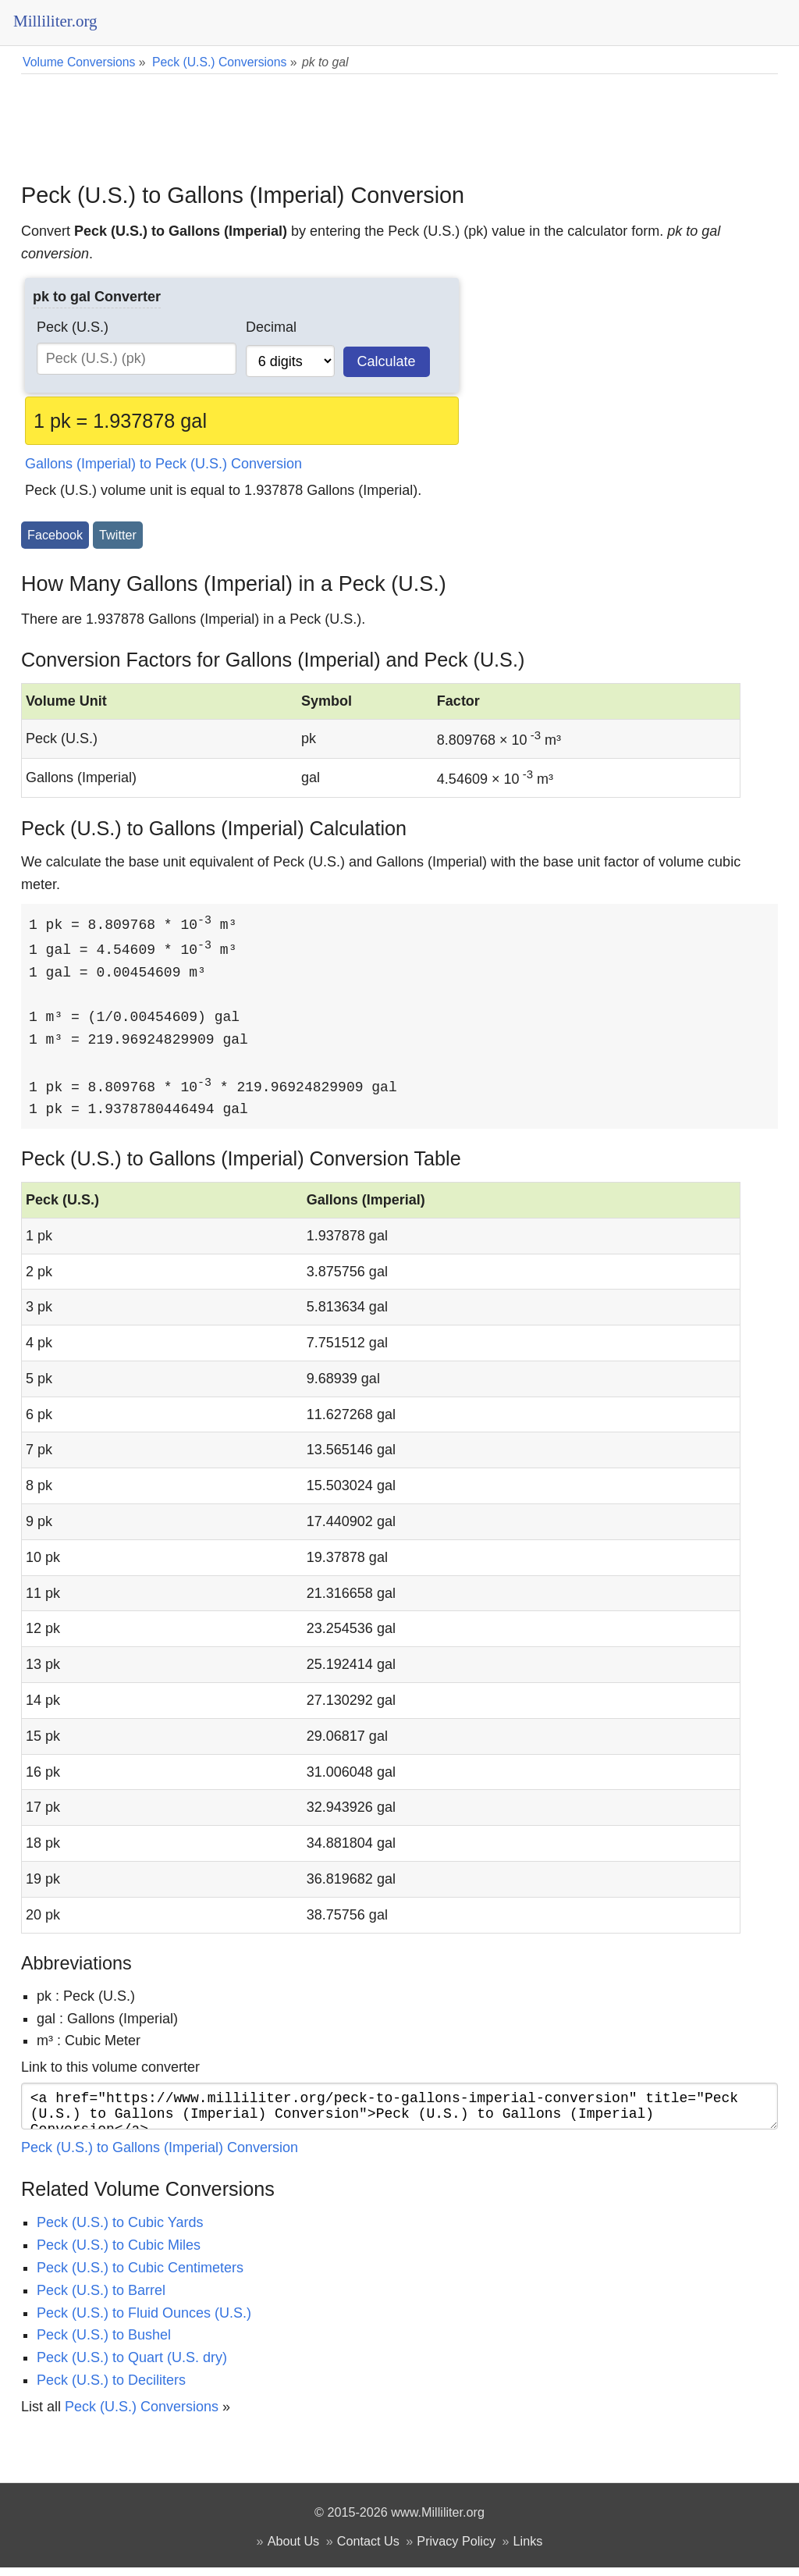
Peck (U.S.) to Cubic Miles (119, 2253)
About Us (294, 2549)
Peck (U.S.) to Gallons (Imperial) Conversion (159, 2156)
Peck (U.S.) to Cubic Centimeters (140, 2276)
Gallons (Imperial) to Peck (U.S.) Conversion (163, 463)
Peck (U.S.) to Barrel (101, 2299)
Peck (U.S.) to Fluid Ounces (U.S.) (144, 2321)
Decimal (271, 327)
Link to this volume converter (110, 2069)
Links (528, 2549)
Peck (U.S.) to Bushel (104, 2343)
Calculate (386, 361)
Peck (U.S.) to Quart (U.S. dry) (132, 2366)
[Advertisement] (399, 117)
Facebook (55, 535)
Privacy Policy (456, 2549)
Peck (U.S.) (72, 327)
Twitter (118, 535)
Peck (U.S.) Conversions (141, 2415)
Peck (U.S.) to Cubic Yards (120, 2231)
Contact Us (368, 2549)
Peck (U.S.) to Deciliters (111, 2388)
